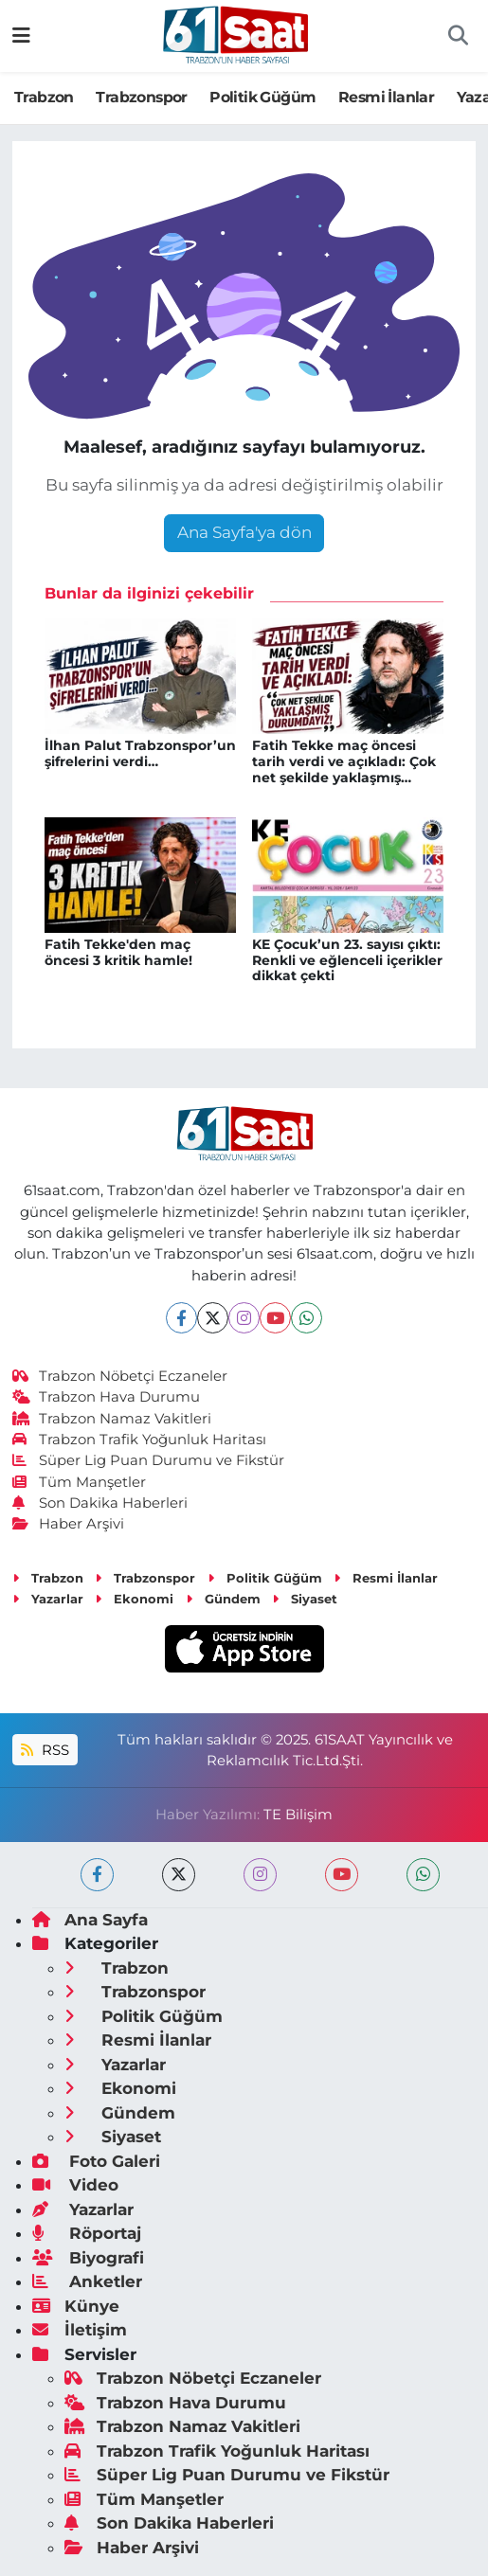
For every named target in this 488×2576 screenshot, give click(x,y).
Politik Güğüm (262, 97)
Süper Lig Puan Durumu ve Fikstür (148, 1460)
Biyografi (88, 2257)
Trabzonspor (141, 97)
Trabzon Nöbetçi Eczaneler (120, 1376)
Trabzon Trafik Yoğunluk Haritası (139, 1439)
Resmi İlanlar (386, 97)
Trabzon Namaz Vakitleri (112, 1418)
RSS (44, 1750)
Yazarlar (47, 1598)
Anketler (87, 2281)
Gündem (223, 1598)
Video (75, 2184)
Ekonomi (134, 1598)
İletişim (79, 2329)
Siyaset (304, 1598)
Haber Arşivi (68, 1523)
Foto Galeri (96, 2161)
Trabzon (44, 97)
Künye (75, 2306)
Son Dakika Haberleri (100, 1503)
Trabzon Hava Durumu (106, 1396)
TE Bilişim (298, 1814)
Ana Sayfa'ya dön (244, 532)
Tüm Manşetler (79, 1482)
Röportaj (86, 2233)
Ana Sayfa (90, 1919)
